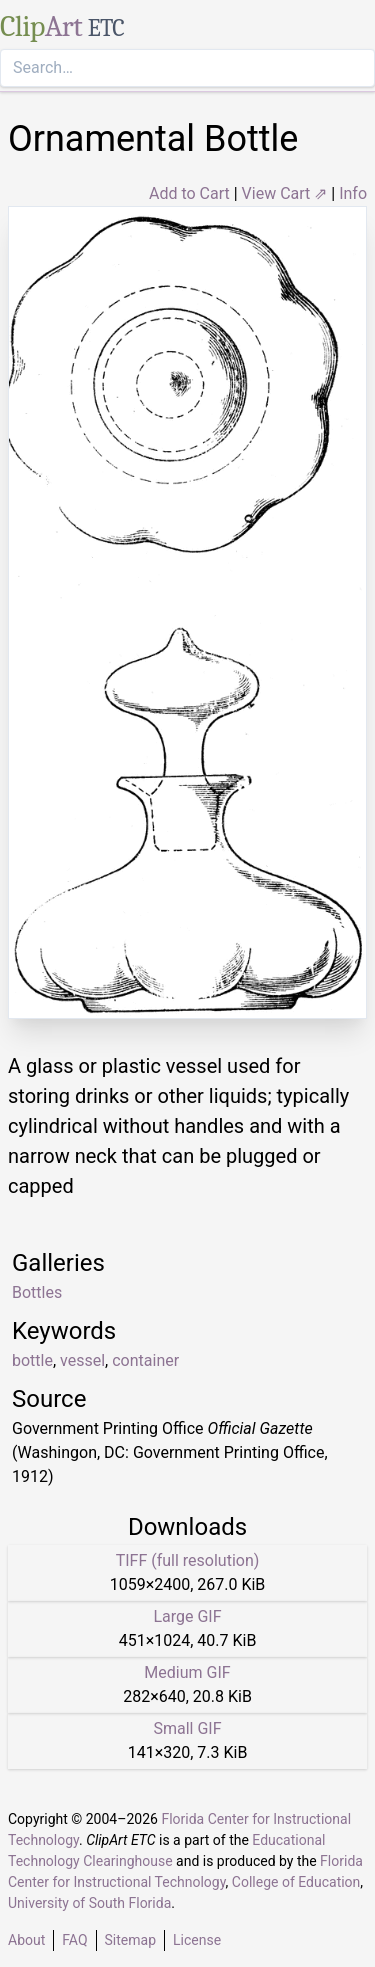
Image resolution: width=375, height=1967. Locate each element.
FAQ (74, 1940)
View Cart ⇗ (285, 193)
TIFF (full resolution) (188, 1560)
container (145, 1360)
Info (353, 193)
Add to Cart (189, 193)
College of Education (296, 1882)
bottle (32, 1360)
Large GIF (187, 1616)
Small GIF (187, 1728)
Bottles (37, 1292)
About (26, 1940)
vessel (82, 1360)
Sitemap (130, 1940)
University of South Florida (89, 1903)
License (197, 1940)
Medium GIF (187, 1672)
